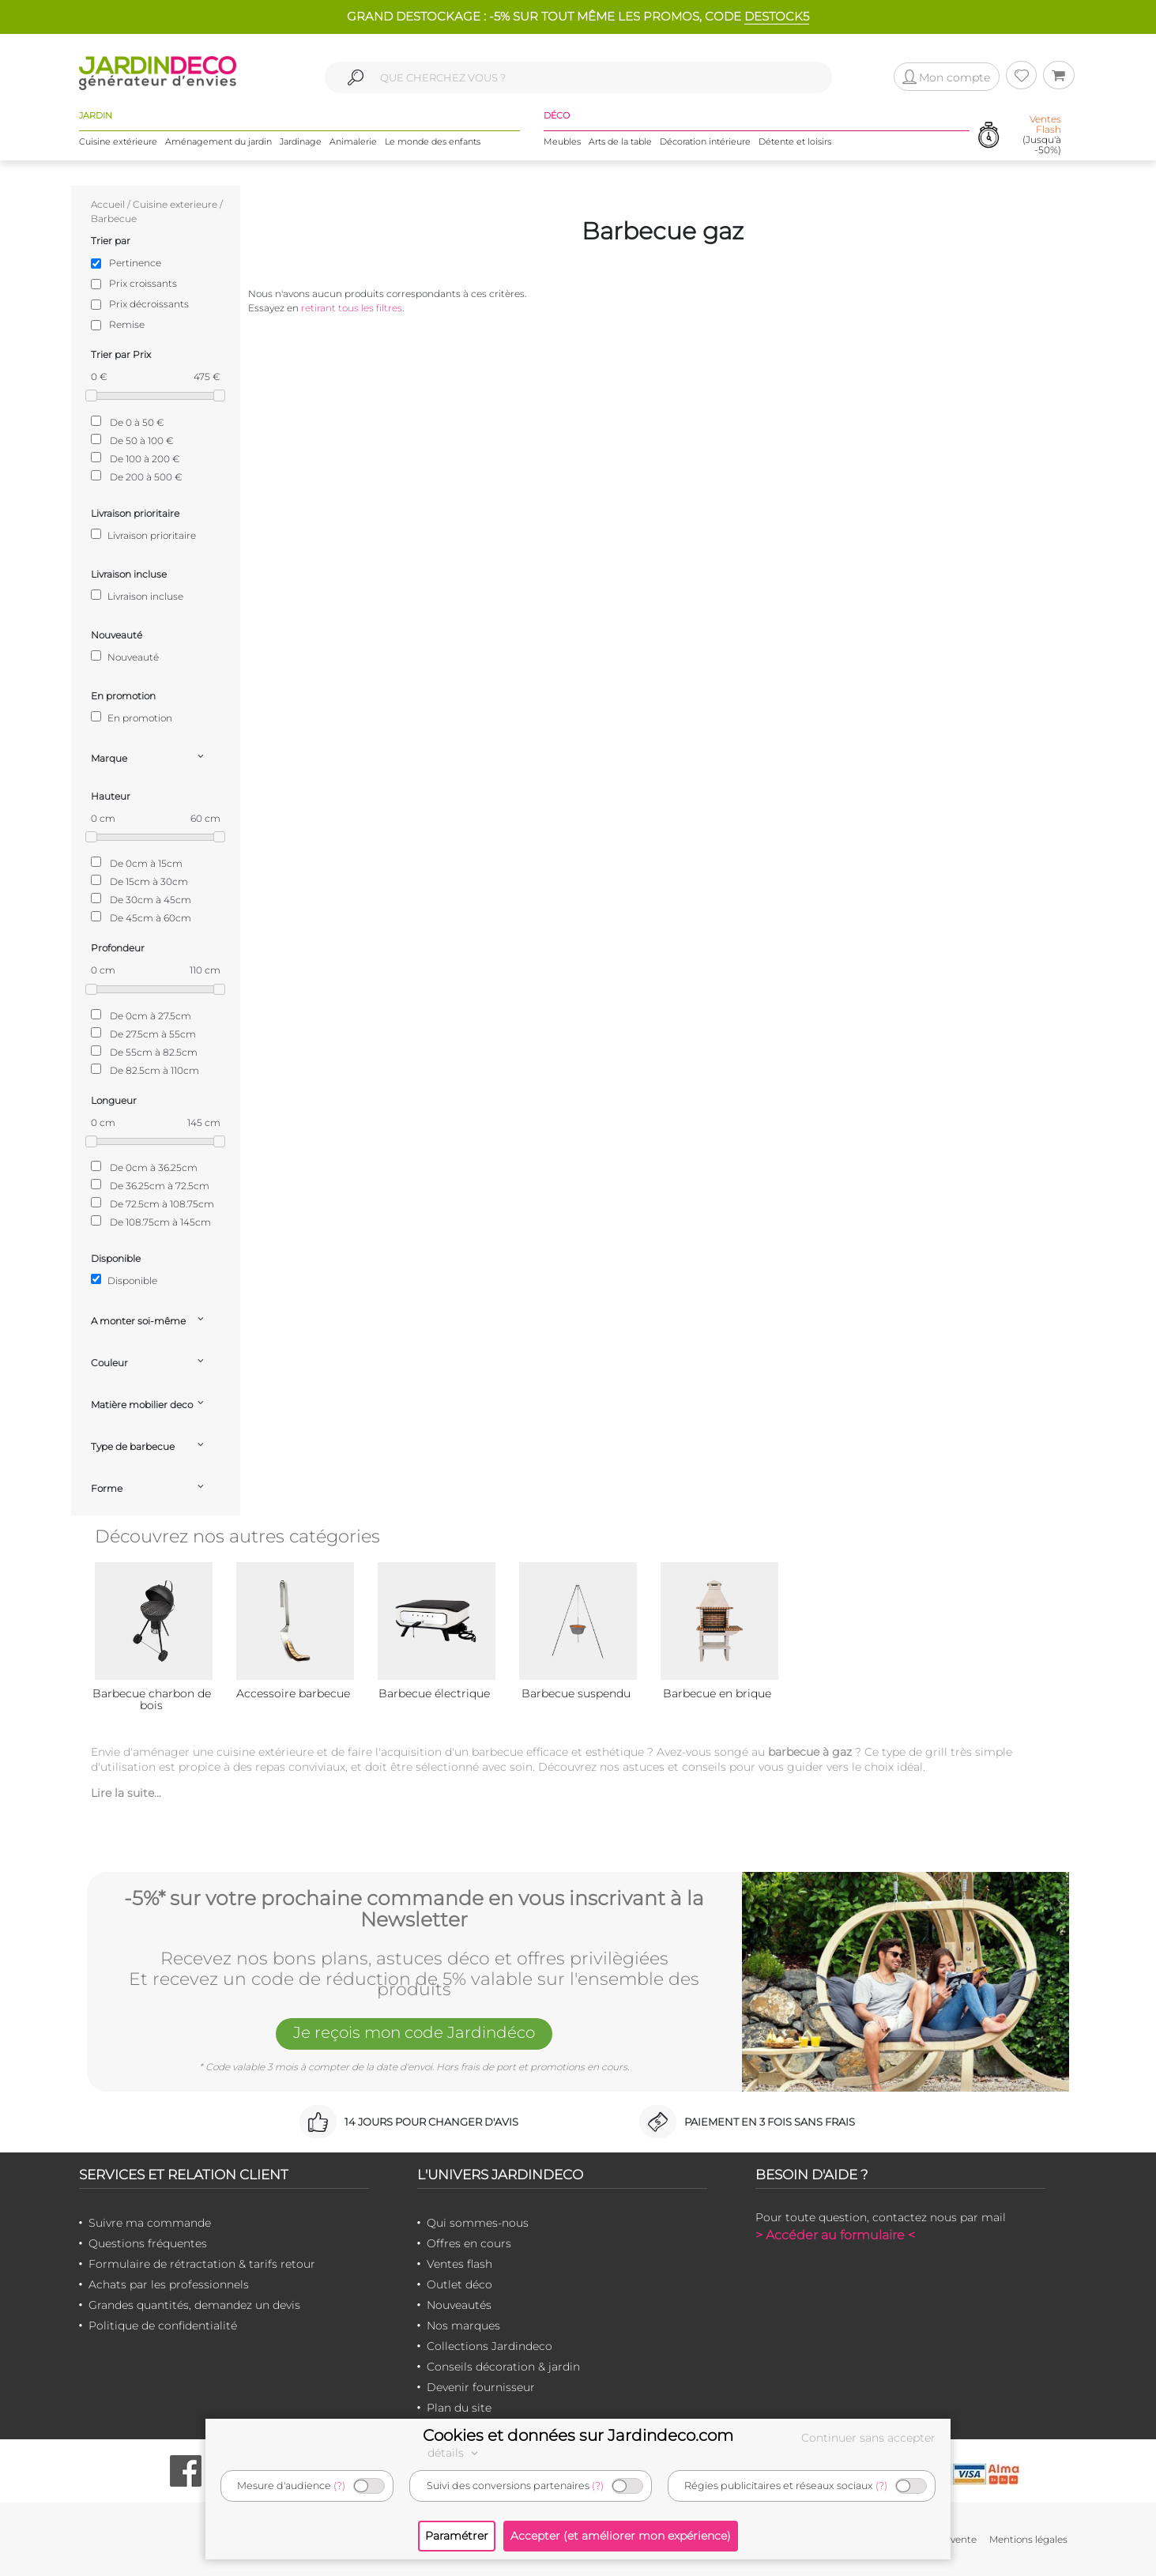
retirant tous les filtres (351, 308)
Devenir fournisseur (481, 2387)
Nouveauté (125, 656)
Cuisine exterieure (175, 204)
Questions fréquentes (147, 2243)
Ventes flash (459, 2264)
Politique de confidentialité (162, 2325)
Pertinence (135, 263)
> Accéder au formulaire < (835, 2235)
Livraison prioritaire (143, 535)
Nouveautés (459, 2305)
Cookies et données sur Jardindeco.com (578, 2435)
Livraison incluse (137, 595)
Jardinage (301, 141)
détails (455, 2453)
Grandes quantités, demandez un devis (194, 2305)
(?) (339, 2485)
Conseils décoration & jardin (503, 2366)
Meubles (562, 141)
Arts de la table (620, 141)
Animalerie (353, 141)
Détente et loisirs (795, 141)
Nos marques (463, 2325)
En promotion (131, 717)
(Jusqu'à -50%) (1041, 135)
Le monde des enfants (432, 141)
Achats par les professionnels (168, 2284)
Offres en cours (469, 2243)
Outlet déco (459, 2284)
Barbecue (114, 218)
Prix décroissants (149, 304)
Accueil (108, 204)
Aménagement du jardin (218, 141)
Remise (127, 324)
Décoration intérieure (705, 141)
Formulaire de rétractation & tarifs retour (201, 2264)
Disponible (124, 1280)
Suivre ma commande (149, 2223)
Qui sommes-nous (478, 2223)
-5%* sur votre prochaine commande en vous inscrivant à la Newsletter (414, 1909)
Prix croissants (143, 283)
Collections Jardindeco (489, 2346)
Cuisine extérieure (118, 141)
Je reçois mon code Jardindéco (414, 2032)
